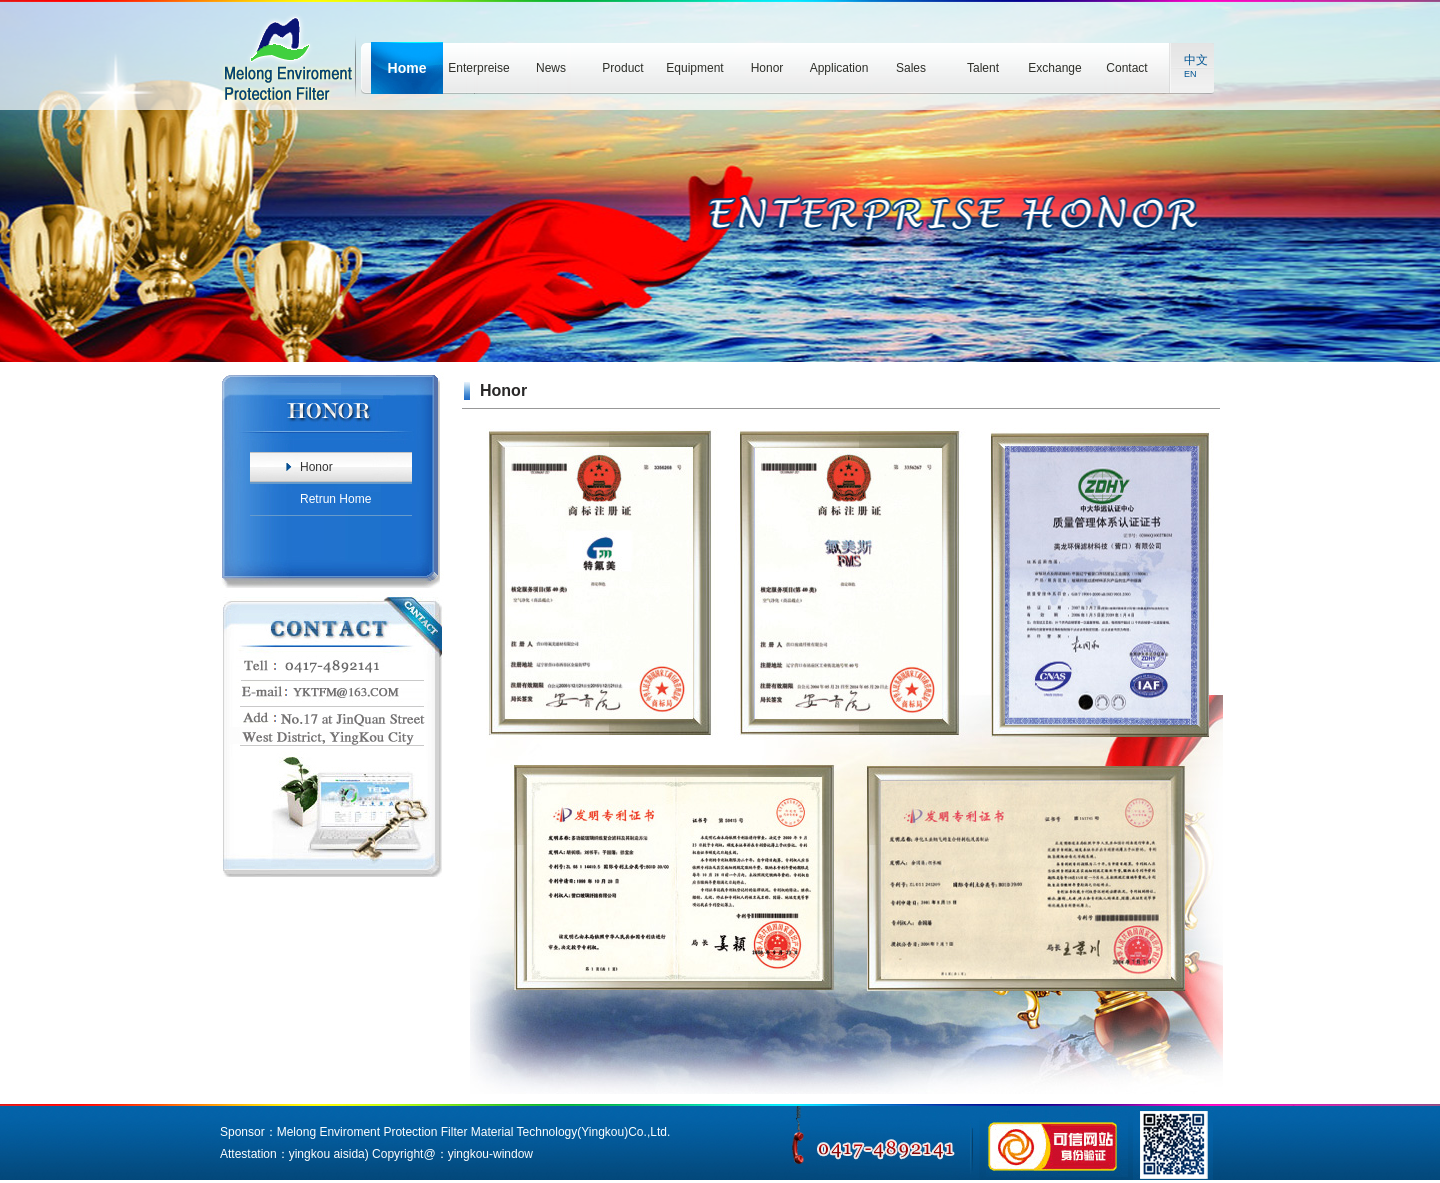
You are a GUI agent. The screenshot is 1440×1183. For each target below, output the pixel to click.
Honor (767, 68)
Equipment (694, 68)
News (551, 68)
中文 (1196, 60)
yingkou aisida (327, 1154)
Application (839, 68)
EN (1190, 74)
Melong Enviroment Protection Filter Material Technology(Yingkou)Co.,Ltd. (474, 1132)
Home (407, 68)
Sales (911, 68)
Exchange (1054, 68)
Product (622, 68)
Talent (983, 68)
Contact (1126, 68)
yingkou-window (490, 1154)
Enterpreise (478, 68)
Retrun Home (335, 499)
